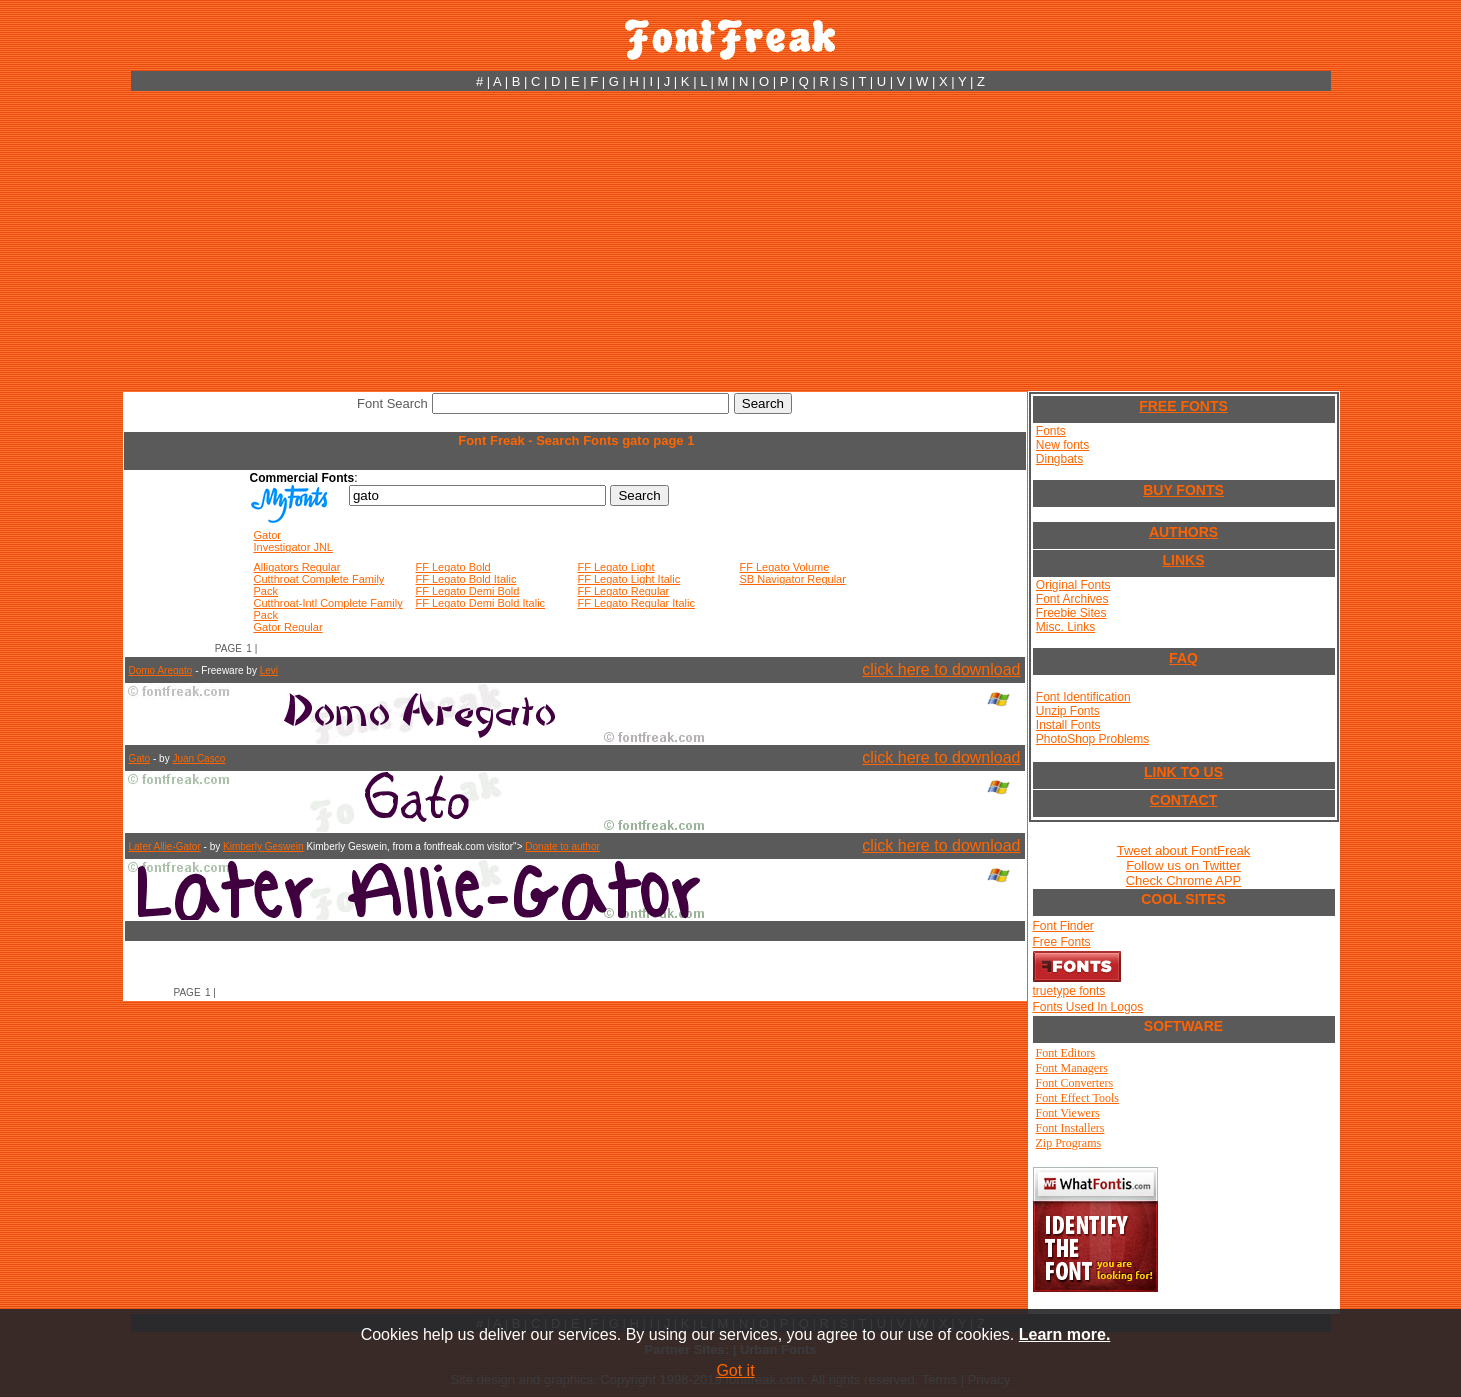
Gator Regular (288, 627)
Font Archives (1072, 599)
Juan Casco (198, 758)
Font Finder (1063, 926)
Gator (268, 535)
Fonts (1051, 431)
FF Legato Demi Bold (468, 591)
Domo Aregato (161, 670)
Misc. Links (1065, 627)
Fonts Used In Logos (1088, 1007)
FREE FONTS (1183, 406)
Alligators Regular (297, 567)
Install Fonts (1068, 725)
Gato (140, 758)
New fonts (1062, 445)
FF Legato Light (616, 567)
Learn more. (1065, 1334)
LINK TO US (1183, 772)
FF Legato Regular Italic (636, 603)
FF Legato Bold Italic (466, 579)
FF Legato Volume (785, 567)
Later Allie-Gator (165, 846)
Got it (735, 1370)
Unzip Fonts (1068, 711)
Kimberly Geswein (263, 846)
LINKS (1184, 560)
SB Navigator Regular (793, 579)
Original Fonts (1073, 585)
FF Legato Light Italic (629, 579)
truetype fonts (1069, 991)
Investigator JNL (293, 547)
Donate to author (562, 846)
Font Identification (1083, 697)
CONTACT (1183, 800)
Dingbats (1059, 459)
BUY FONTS (1183, 490)
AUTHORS (1183, 532)
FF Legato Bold (453, 567)
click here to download (941, 669)
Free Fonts (1062, 942)
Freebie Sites (1071, 613)
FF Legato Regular (624, 591)
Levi (269, 670)
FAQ (1183, 658)
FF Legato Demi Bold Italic (481, 603)
